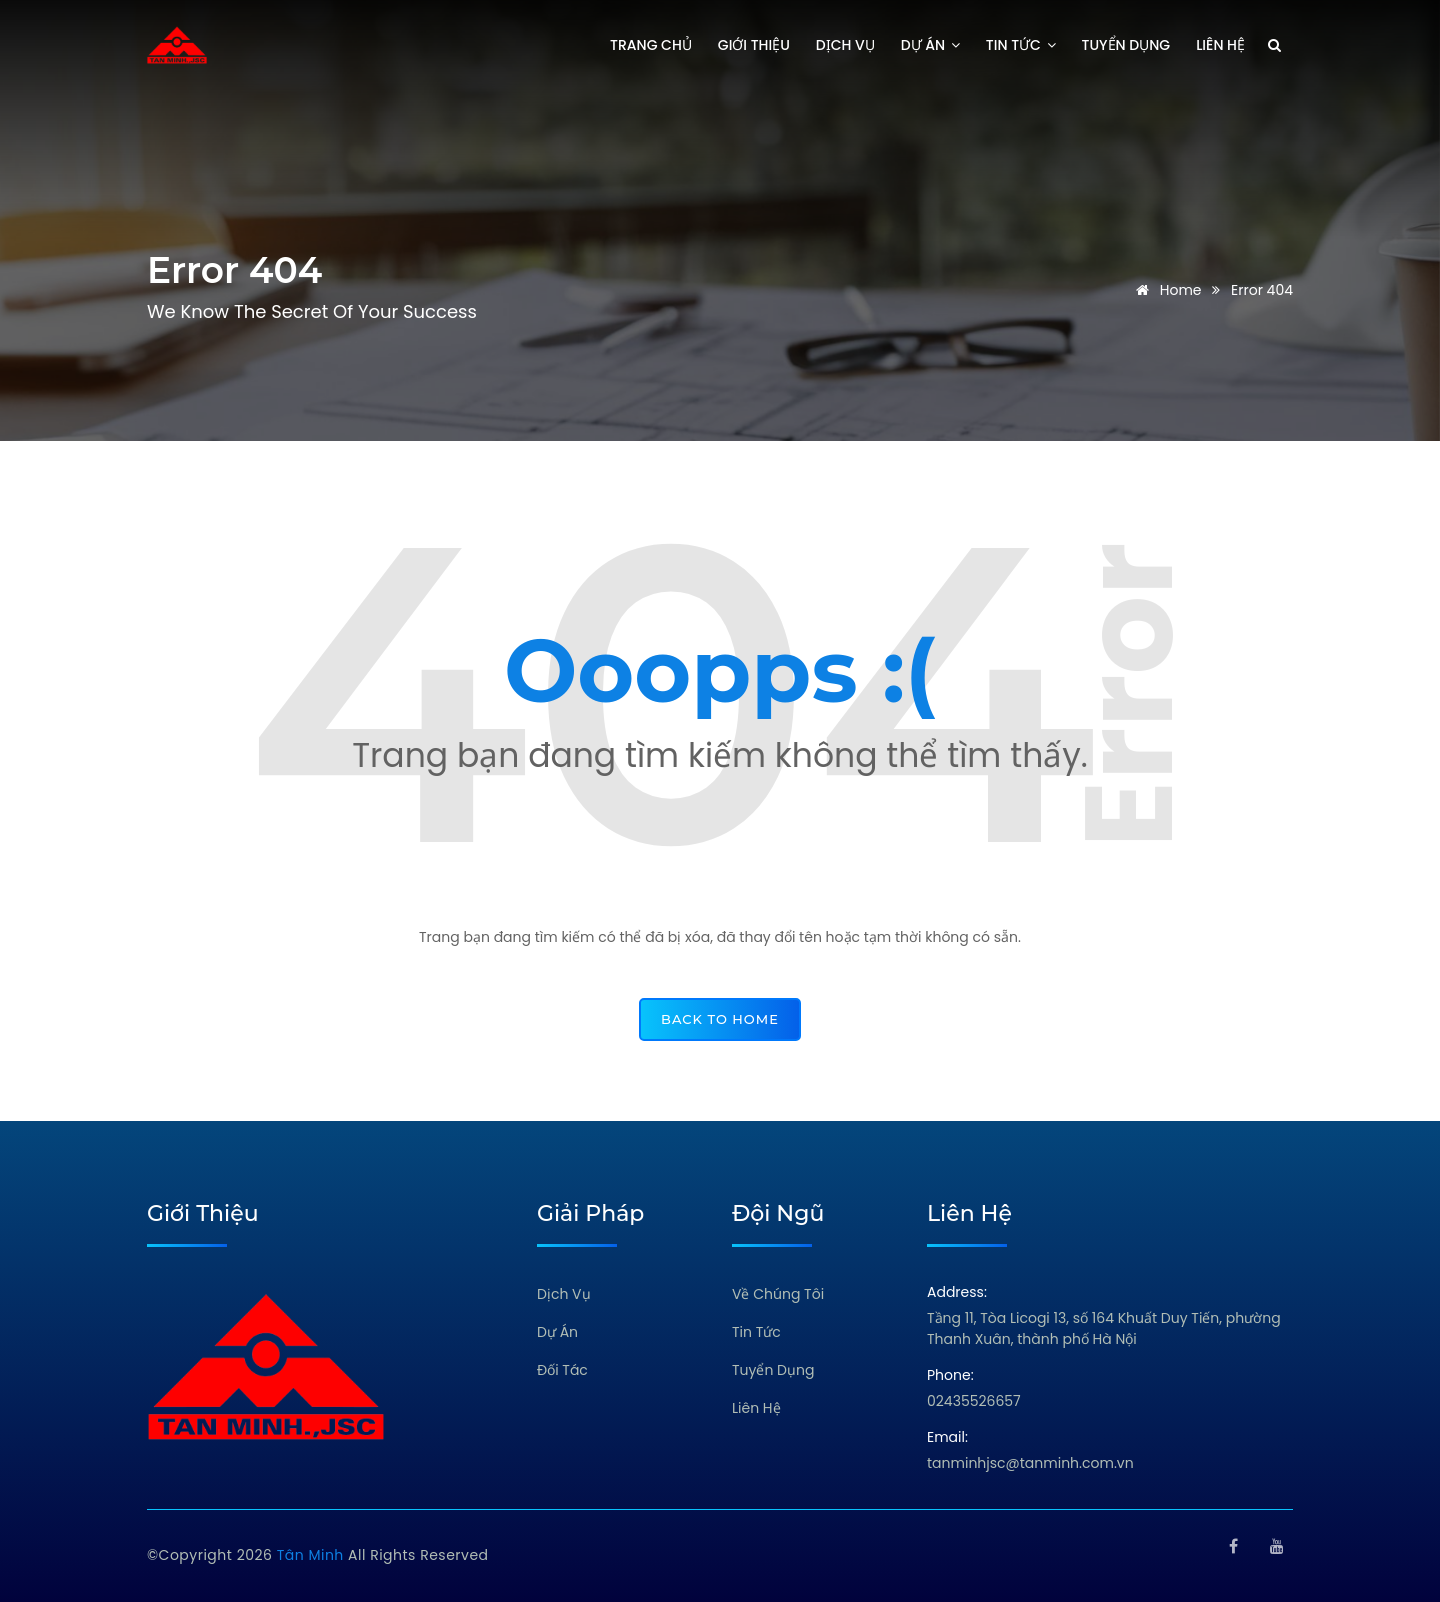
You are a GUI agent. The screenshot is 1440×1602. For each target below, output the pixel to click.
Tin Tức (756, 1332)
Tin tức (1021, 45)
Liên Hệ (756, 1408)
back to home (720, 1019)
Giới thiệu (754, 45)
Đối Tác (562, 1370)
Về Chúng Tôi (778, 1294)
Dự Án (557, 1332)
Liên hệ (1220, 45)
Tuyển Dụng (773, 1370)
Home (1165, 290)
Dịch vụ (845, 45)
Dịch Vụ (564, 1294)
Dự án (930, 45)
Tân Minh (312, 1555)
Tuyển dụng (1126, 45)
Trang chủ (651, 45)
